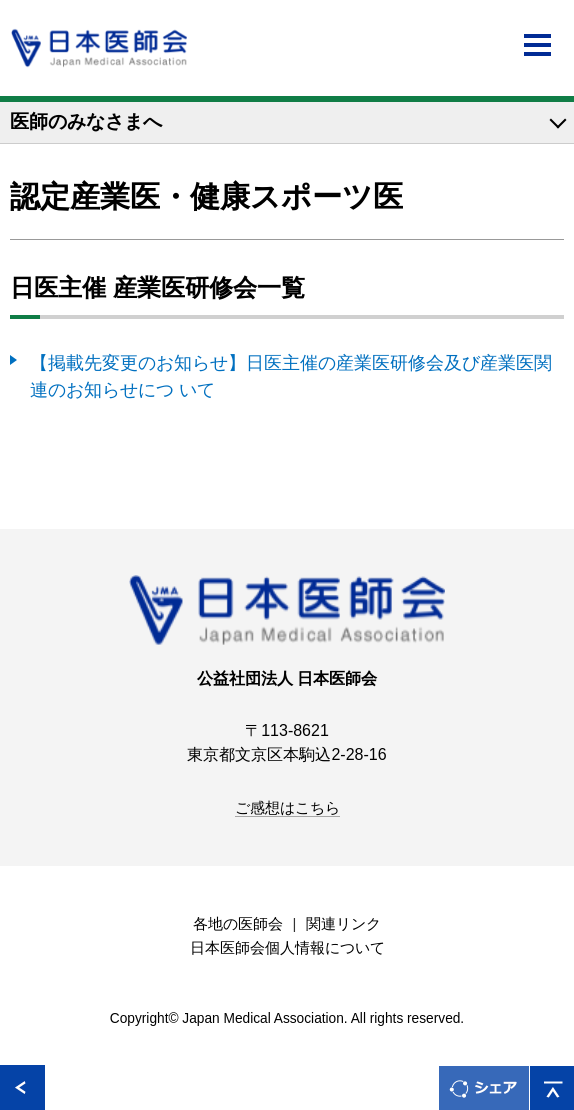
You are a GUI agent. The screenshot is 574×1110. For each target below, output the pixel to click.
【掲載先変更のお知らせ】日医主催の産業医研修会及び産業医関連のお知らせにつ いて (291, 376)
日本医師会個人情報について (287, 948)
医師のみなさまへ (86, 121)
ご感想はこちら (287, 808)
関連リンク (343, 924)
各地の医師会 (238, 924)
